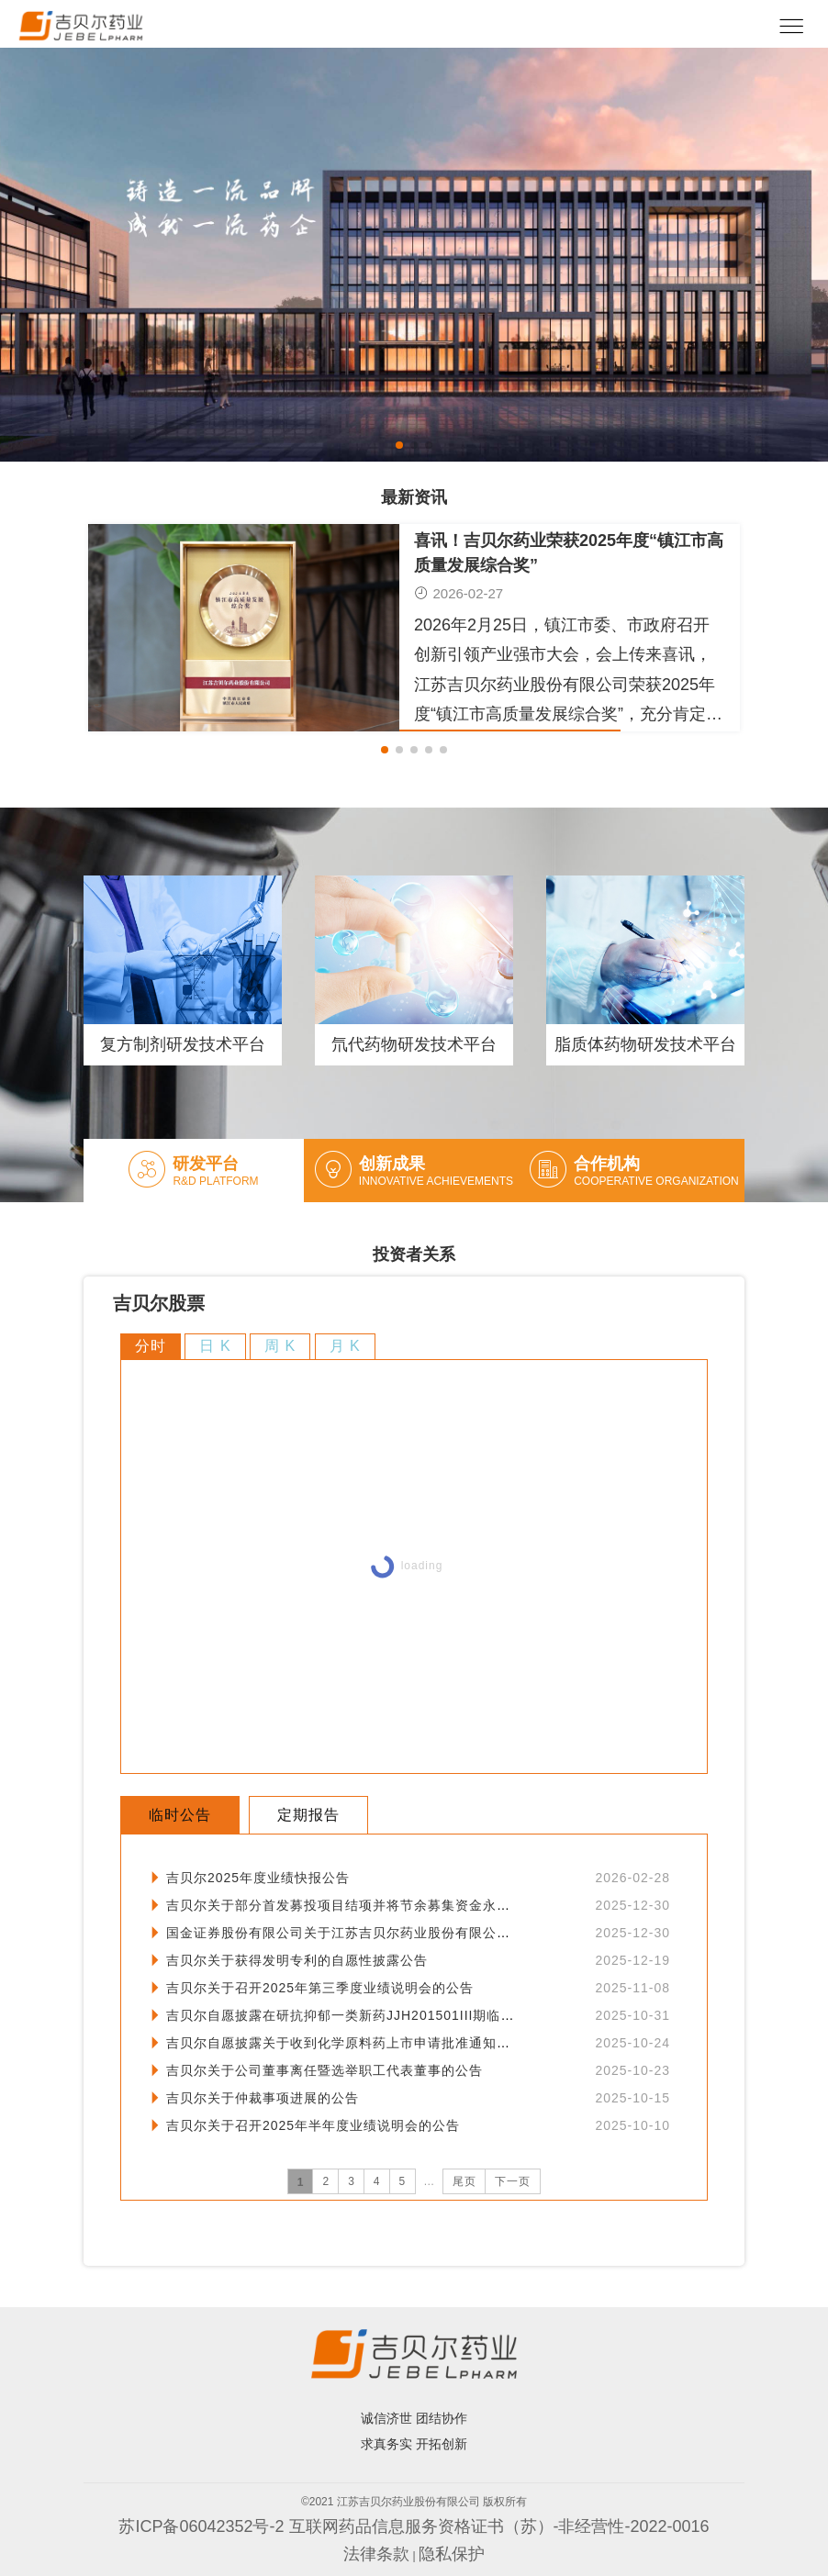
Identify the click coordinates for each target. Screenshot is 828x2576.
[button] (399, 445)
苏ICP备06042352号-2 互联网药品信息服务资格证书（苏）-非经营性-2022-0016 (413, 2526)
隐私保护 (452, 2554)
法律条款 (376, 2554)
